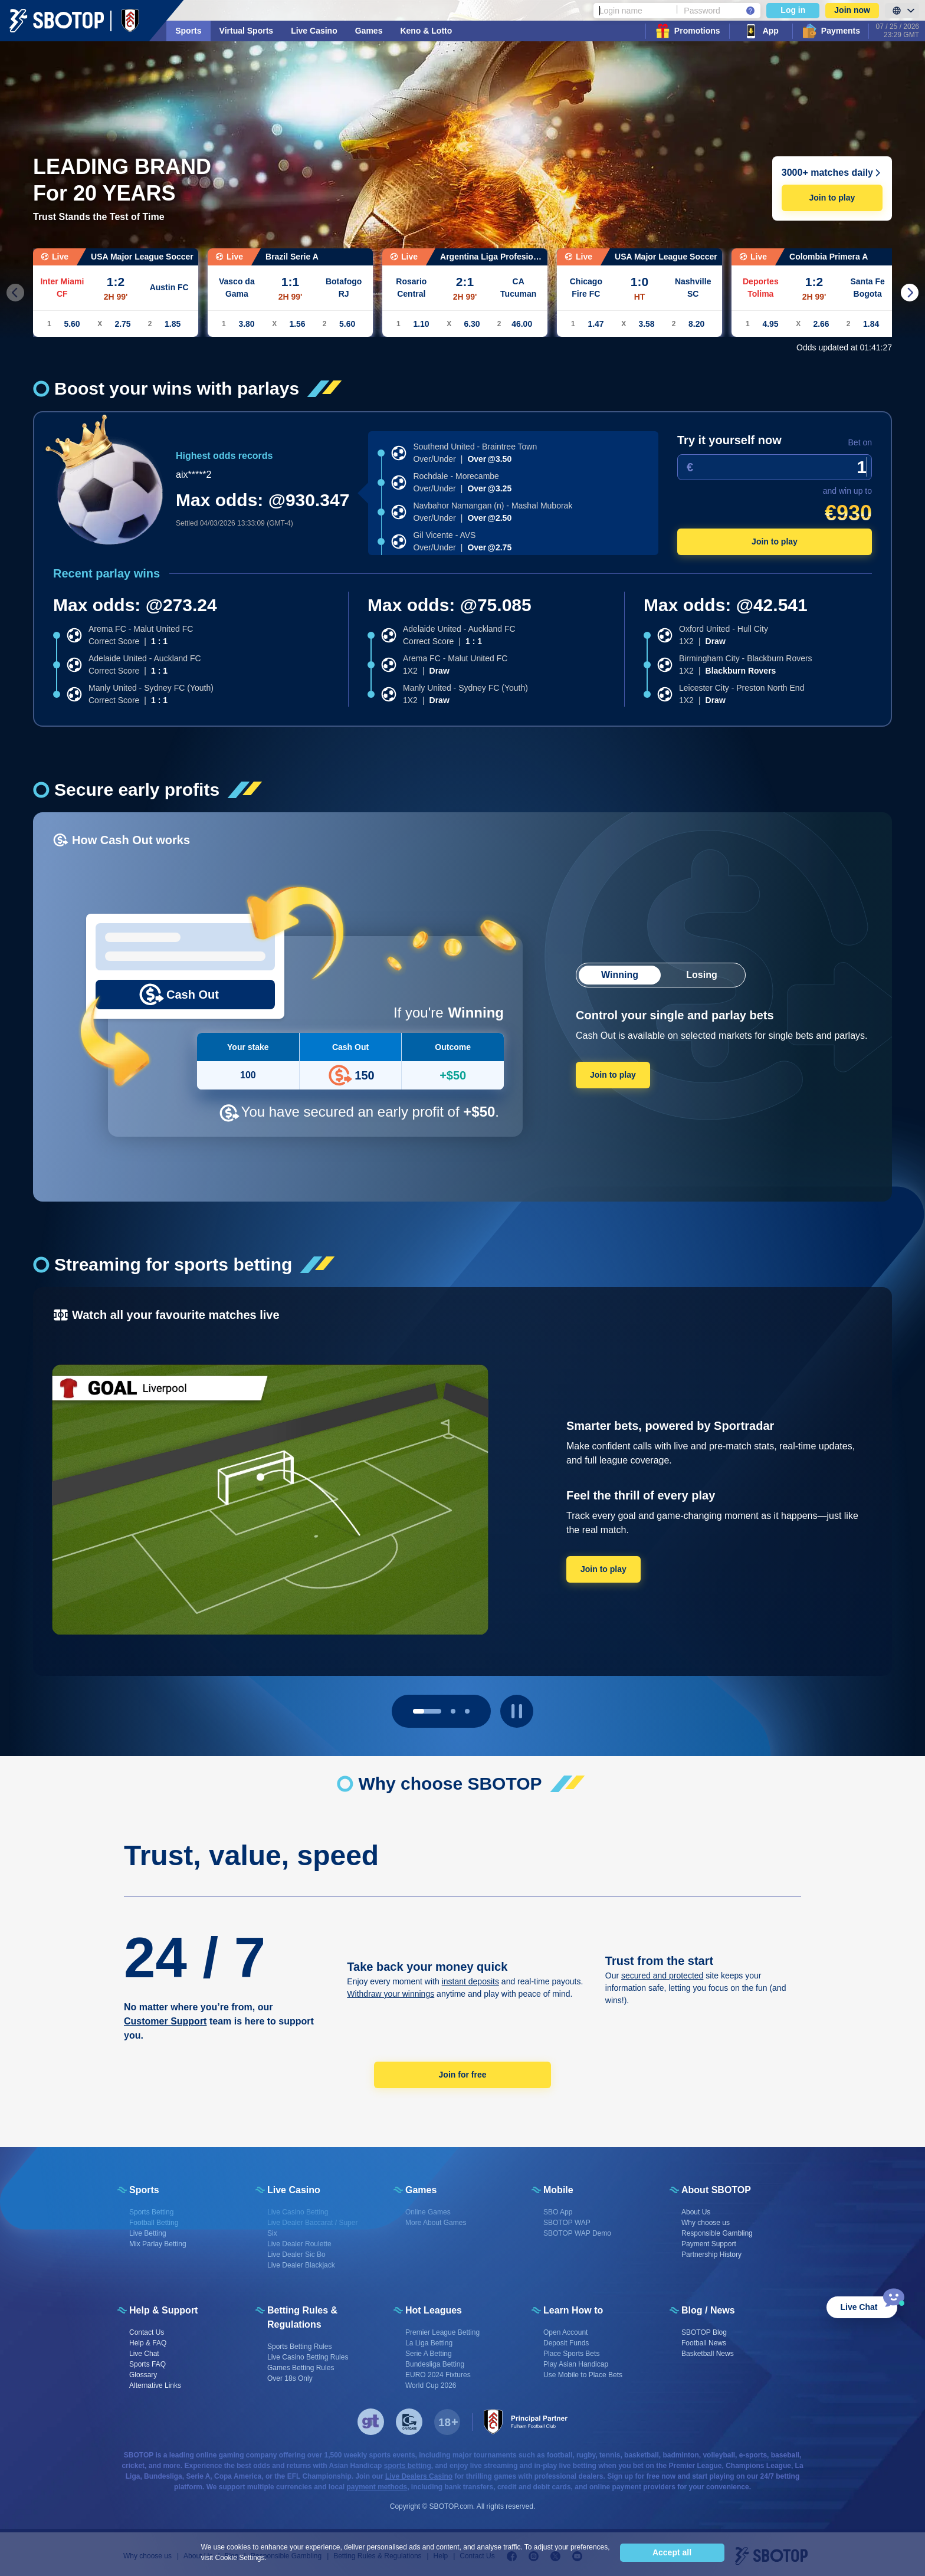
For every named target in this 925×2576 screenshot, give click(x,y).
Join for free (463, 2074)
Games (369, 30)
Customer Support (165, 2021)
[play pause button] (516, 1711)
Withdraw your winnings (390, 1994)
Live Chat (858, 2307)
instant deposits (470, 1981)
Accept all (671, 2552)
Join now (852, 10)
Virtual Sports (246, 30)
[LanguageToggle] (902, 10)
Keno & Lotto (426, 30)
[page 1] (453, 1711)
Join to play (832, 197)
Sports (188, 30)
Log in (792, 10)
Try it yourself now (729, 440)
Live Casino (314, 30)
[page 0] (427, 1711)
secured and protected (662, 1975)
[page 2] (467, 1711)
